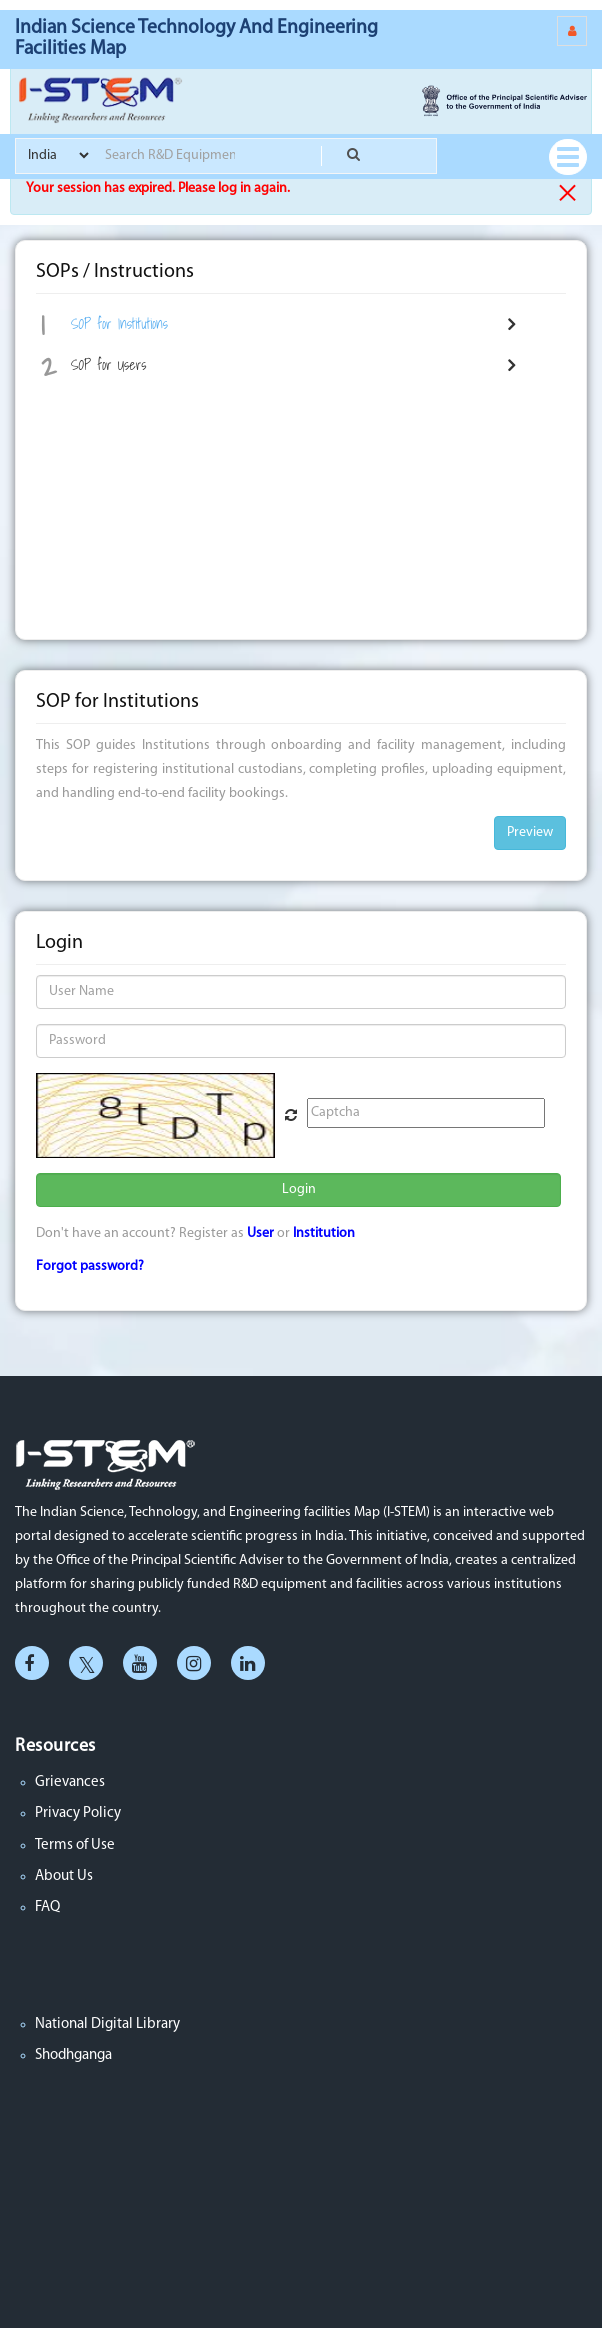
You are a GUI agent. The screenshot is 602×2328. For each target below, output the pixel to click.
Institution (324, 1233)
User (260, 1233)
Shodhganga (73, 2055)
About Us (64, 1876)
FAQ (47, 1907)
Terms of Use (75, 1845)
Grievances (70, 1782)
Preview (530, 832)
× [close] (567, 193)
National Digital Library (107, 2024)
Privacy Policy (78, 1813)
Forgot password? (90, 1266)
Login (299, 1189)
